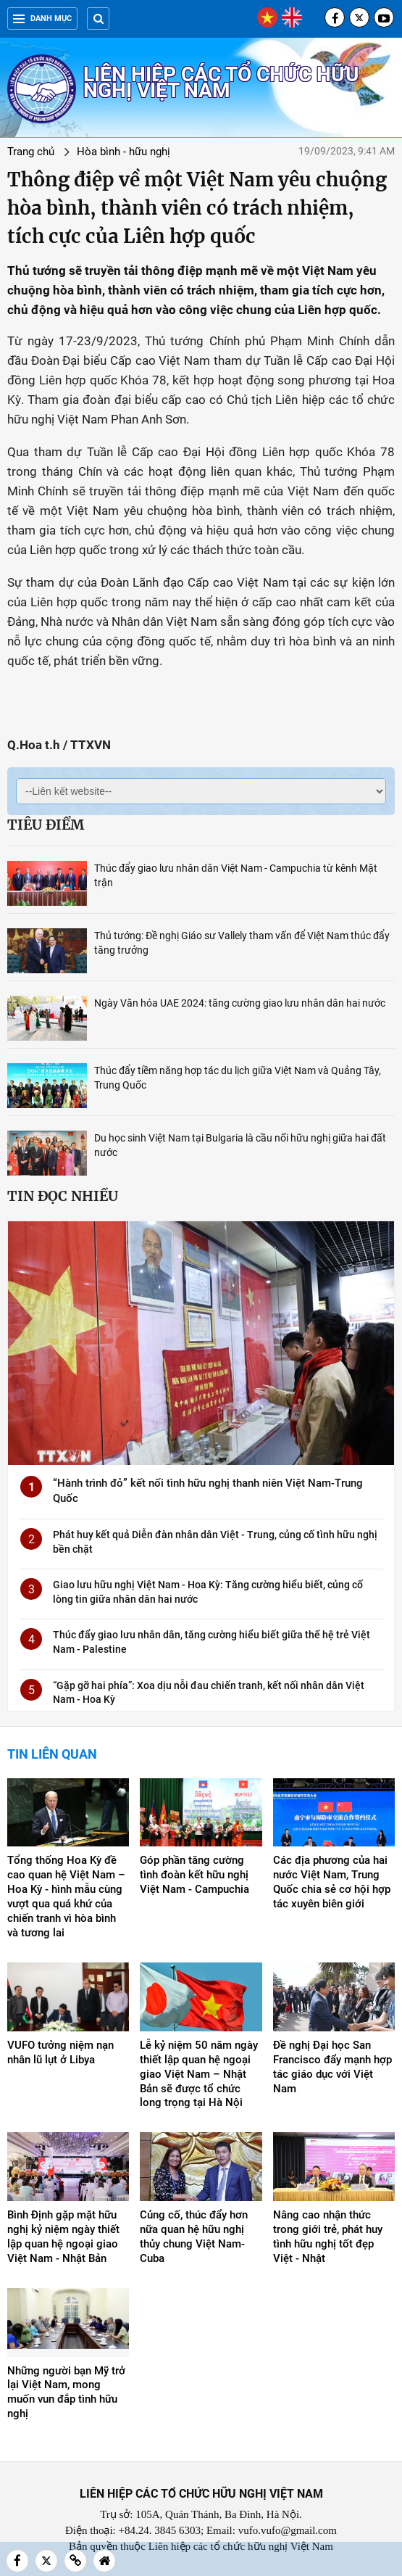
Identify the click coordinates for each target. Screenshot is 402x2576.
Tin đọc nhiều (62, 1196)
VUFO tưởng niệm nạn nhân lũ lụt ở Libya (60, 2052)
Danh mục (42, 18)
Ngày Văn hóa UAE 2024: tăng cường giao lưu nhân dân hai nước (239, 1003)
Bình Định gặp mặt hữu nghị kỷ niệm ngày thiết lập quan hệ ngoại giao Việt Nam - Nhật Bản (63, 2236)
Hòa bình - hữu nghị (123, 151)
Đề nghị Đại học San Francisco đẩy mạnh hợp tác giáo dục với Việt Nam (332, 2067)
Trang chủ (30, 151)
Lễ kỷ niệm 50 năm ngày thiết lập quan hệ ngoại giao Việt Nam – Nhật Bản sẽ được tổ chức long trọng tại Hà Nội (199, 2074)
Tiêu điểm (45, 824)
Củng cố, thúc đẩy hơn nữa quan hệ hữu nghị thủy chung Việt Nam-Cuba (194, 2236)
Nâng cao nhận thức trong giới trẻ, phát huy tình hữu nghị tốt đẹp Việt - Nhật (327, 2236)
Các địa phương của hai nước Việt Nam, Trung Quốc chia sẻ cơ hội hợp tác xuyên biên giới (331, 1882)
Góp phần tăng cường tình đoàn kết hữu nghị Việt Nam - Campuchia (194, 1875)
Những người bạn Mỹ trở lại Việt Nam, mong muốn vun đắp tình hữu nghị (66, 2392)
